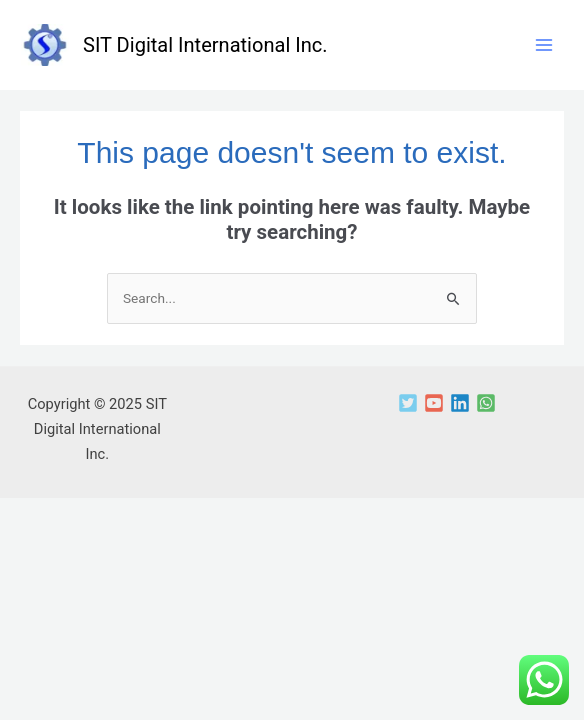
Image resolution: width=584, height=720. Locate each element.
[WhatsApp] (486, 403)
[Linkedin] (460, 403)
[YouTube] (434, 403)
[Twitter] (408, 403)
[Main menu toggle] (543, 45)
